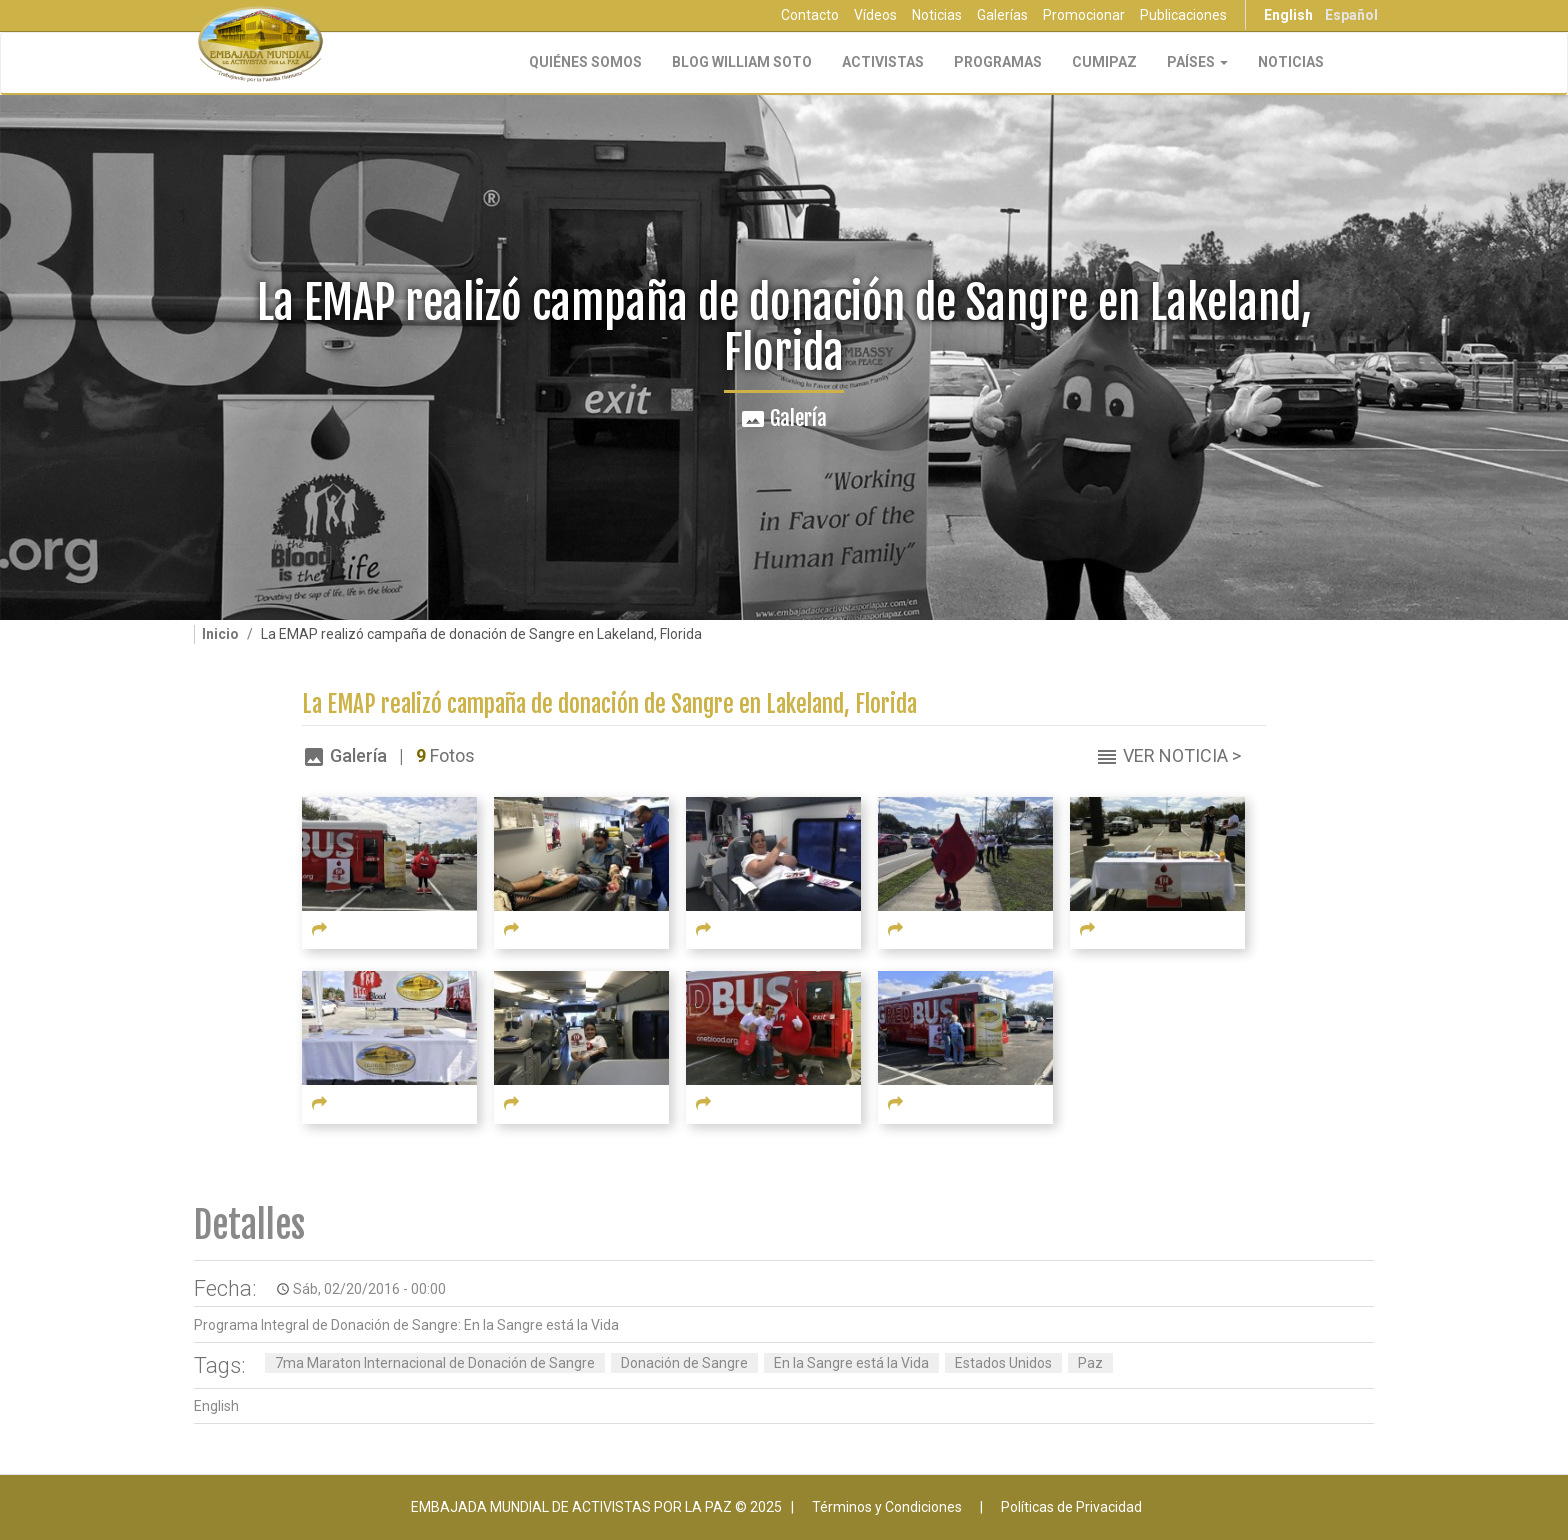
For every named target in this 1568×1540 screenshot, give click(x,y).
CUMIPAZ (1104, 62)
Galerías (1002, 15)
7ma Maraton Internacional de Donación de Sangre (435, 1363)
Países (1197, 62)
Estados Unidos (1003, 1363)
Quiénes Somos (585, 62)
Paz (1090, 1363)
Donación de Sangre (684, 1363)
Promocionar (1084, 15)
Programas (998, 62)
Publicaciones (1183, 15)
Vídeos (875, 15)
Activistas (883, 62)
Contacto (810, 15)
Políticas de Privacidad (1071, 1507)
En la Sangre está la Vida (851, 1363)
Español (1351, 15)
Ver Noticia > (1182, 755)
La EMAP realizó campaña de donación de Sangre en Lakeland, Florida (609, 704)
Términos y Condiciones (887, 1507)
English (1288, 15)
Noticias (937, 15)
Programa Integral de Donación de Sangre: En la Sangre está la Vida (406, 1325)
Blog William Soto (742, 62)
